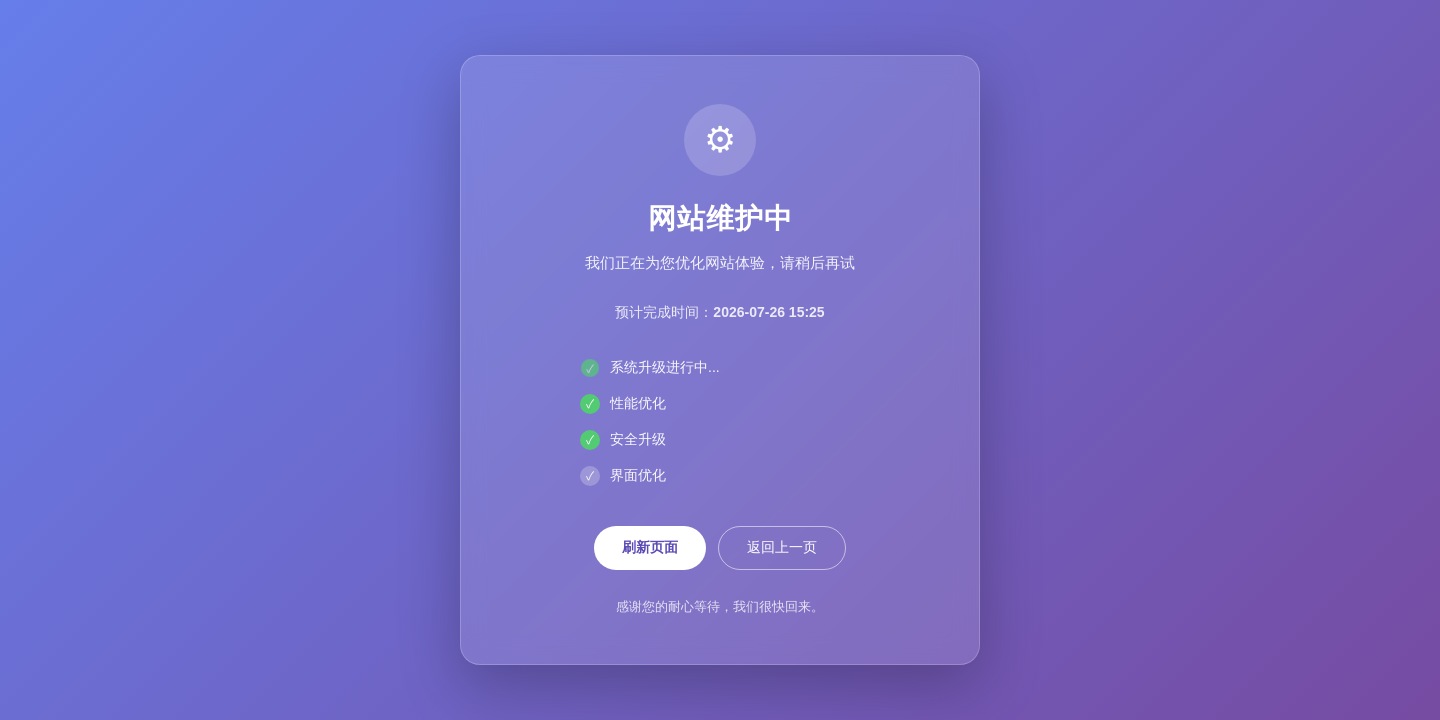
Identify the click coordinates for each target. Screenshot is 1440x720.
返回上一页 (782, 547)
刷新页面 (650, 547)
